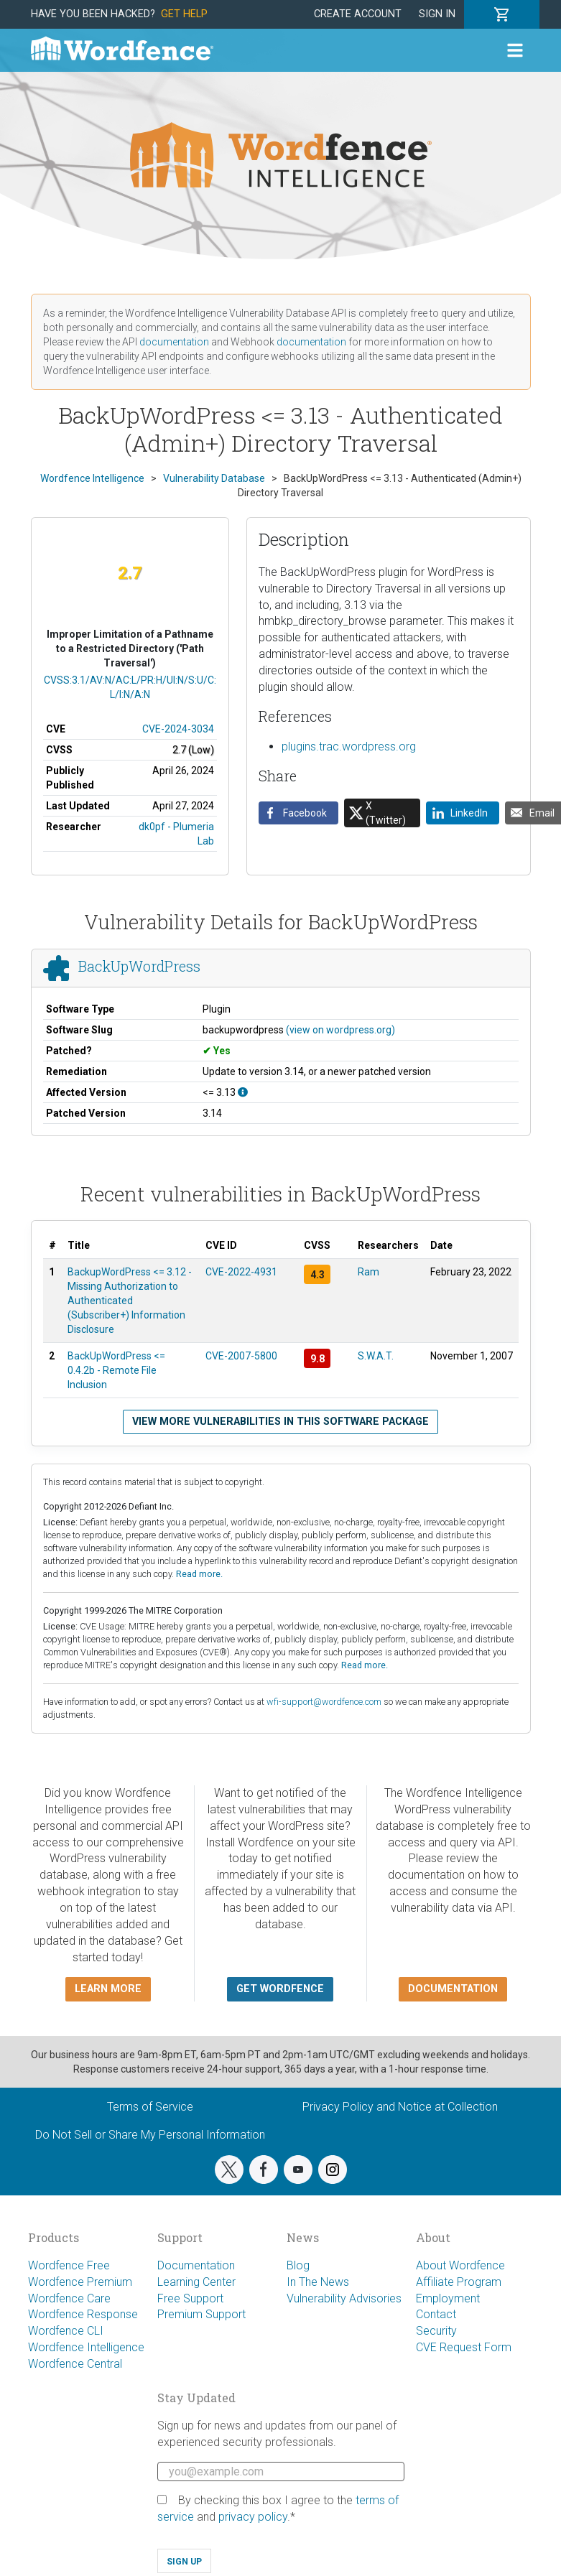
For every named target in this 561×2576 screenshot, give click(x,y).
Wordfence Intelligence (86, 2347)
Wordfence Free (69, 2265)
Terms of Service (150, 2107)
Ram (368, 1272)
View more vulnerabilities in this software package (280, 1421)
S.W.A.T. (376, 1356)
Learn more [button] (108, 1989)
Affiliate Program (458, 2282)
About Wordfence (460, 2265)
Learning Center (196, 2282)
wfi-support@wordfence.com (323, 1701)
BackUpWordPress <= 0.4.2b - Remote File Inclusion (116, 1370)
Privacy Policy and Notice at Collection (400, 2107)
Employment (448, 2298)
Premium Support (201, 2314)
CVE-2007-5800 (241, 1356)
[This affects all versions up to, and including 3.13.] (243, 1092)
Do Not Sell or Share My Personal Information (150, 2135)
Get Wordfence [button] (280, 1989)
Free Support (190, 2298)
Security (436, 2331)
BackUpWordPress (139, 966)
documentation (174, 342)
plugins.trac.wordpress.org (349, 746)
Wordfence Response (83, 2314)
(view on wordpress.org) (340, 1030)
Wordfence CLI (65, 2331)
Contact (436, 2314)
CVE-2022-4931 (241, 1272)
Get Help (184, 14)
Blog (298, 2265)
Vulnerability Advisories (344, 2298)
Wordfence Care (69, 2298)
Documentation (196, 2265)
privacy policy (252, 2517)
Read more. (199, 1573)
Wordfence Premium (80, 2282)
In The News (318, 2282)
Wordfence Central (75, 2364)
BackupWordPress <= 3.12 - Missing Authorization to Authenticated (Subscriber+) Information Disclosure (130, 1300)
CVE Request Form (463, 2347)
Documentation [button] (453, 1989)
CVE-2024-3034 (178, 729)
